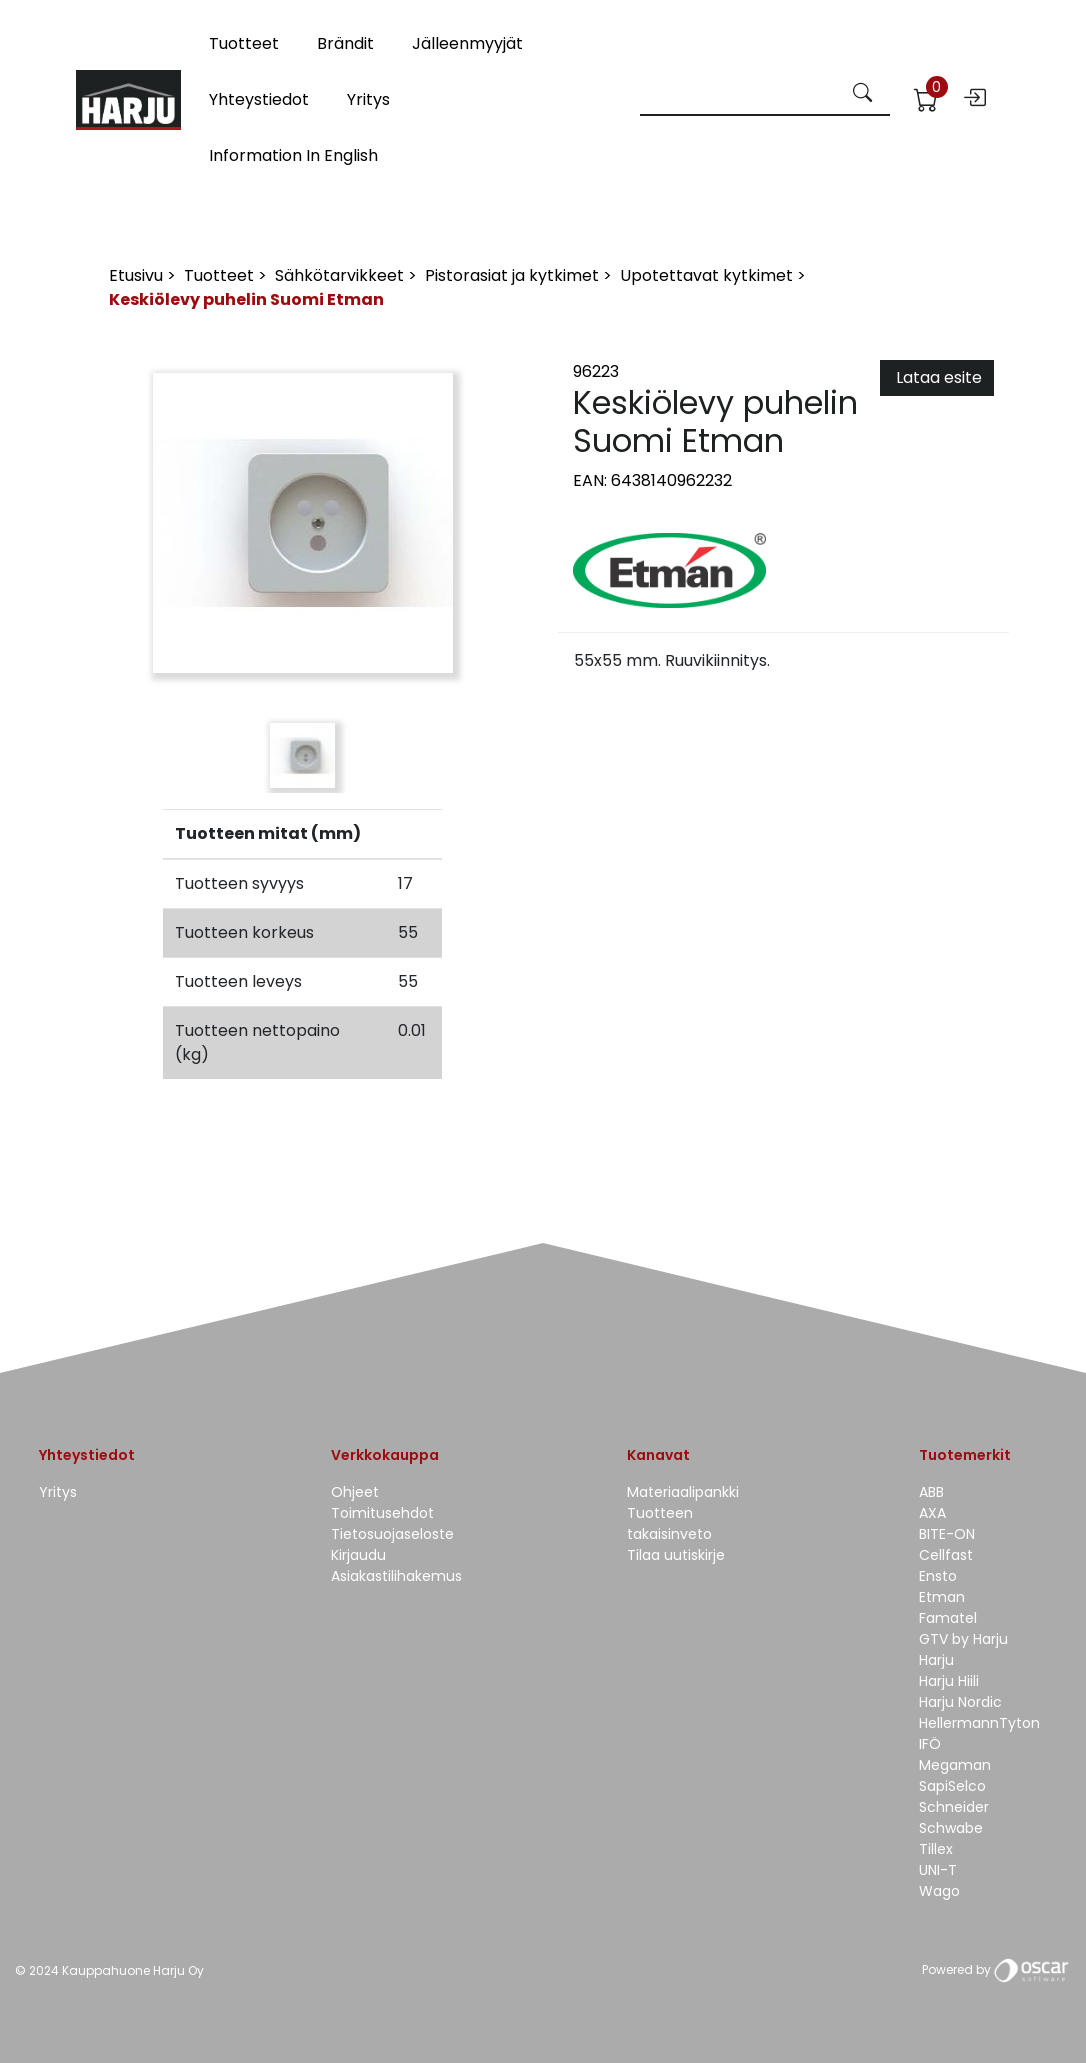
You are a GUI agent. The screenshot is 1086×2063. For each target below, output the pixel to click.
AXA (932, 1513)
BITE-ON (947, 1534)
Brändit (345, 43)
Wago (939, 1891)
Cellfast (946, 1555)
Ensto (938, 1576)
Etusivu (138, 275)
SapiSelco (952, 1786)
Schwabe (951, 1828)
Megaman (955, 1765)
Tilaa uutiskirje (676, 1555)
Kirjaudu (358, 1555)
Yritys (368, 99)
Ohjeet (355, 1492)
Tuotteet (244, 43)
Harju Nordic (960, 1702)
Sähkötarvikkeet (341, 275)
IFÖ (930, 1744)
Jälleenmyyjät (467, 43)
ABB (931, 1492)
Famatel (948, 1618)
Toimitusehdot (382, 1513)
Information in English (293, 155)
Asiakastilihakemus (396, 1576)
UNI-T (938, 1870)
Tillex (936, 1849)
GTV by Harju (963, 1639)
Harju (936, 1660)
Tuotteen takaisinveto (669, 1523)
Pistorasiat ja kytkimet (514, 275)
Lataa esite (937, 377)
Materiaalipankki (683, 1492)
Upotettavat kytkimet (708, 275)
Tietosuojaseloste (392, 1534)
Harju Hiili (949, 1681)
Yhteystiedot (259, 99)
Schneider (954, 1807)
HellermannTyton (979, 1723)
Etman (942, 1597)
